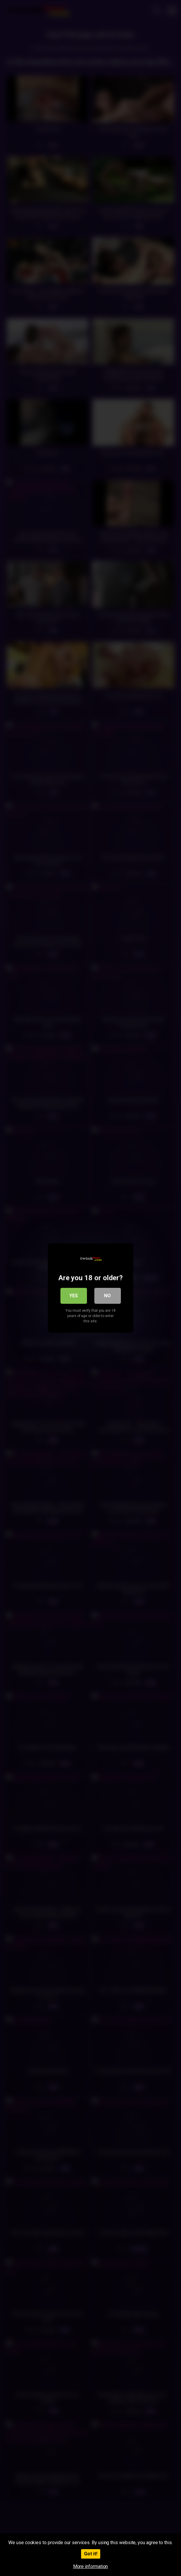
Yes (73, 1295)
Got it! (90, 2554)
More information (90, 2566)
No (107, 1295)
